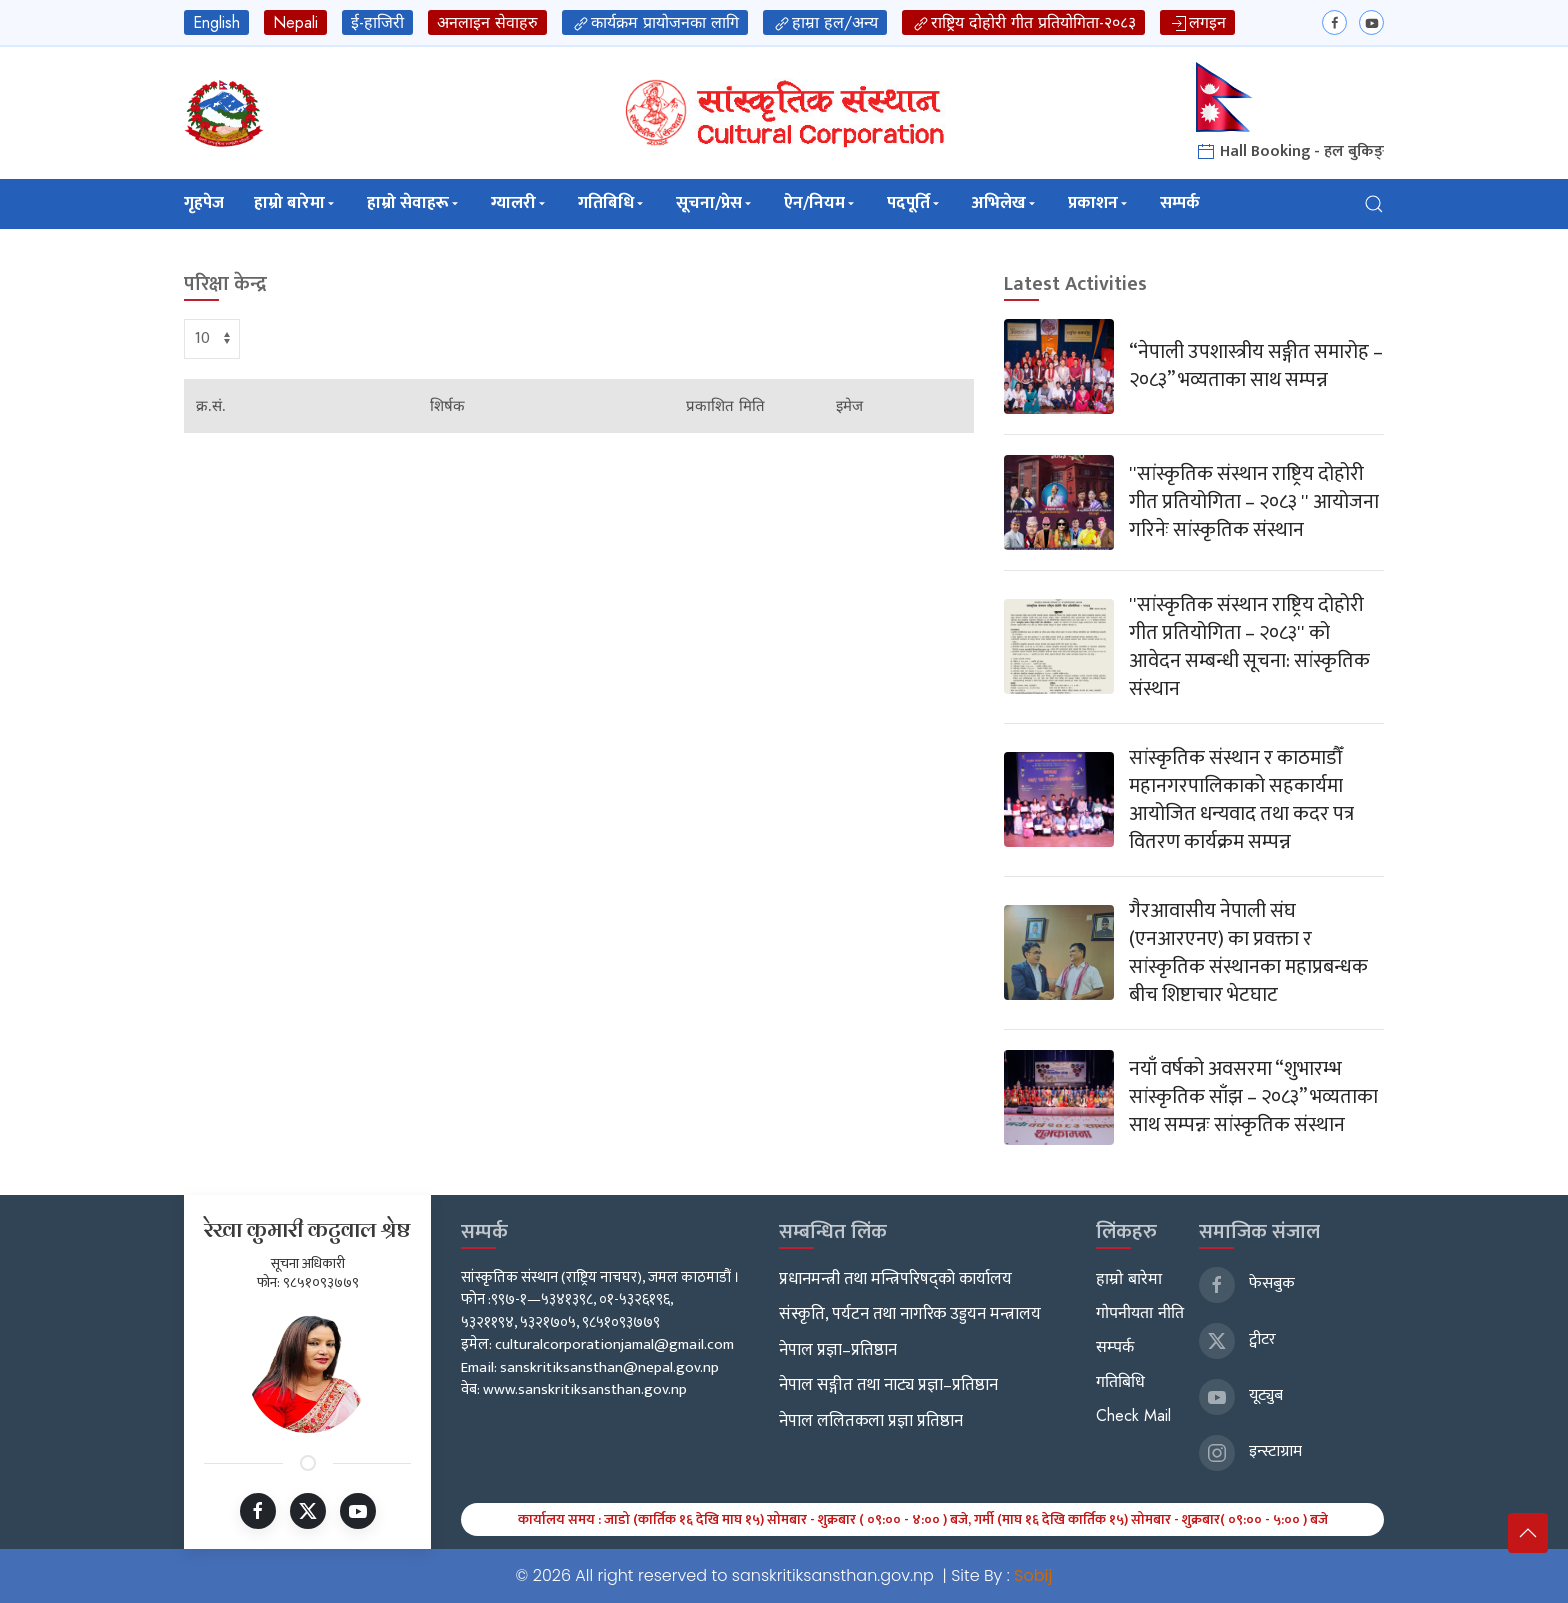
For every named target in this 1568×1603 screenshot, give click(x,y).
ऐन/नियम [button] (820, 203)
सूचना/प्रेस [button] (715, 203)
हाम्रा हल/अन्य (825, 22)
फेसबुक (1247, 1283)
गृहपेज (204, 203)
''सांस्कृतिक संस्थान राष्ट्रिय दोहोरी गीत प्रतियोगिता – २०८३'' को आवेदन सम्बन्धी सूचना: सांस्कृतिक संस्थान (1249, 647)
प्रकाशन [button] (1099, 203)
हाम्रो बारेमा (1129, 1278)
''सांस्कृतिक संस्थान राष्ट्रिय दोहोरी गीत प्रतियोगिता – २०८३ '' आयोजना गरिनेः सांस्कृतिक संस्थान (1254, 502)
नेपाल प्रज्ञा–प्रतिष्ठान (838, 1350)
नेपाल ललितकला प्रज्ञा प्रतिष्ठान (871, 1421)
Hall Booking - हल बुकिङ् (1290, 151)
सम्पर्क (1180, 203)
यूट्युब (1241, 1395)
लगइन (1197, 22)
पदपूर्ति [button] (914, 203)
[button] (1374, 203)
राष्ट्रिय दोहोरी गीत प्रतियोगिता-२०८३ (1023, 22)
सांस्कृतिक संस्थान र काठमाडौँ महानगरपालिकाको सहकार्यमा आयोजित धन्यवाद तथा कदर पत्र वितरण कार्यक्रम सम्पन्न (1241, 800)
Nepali (295, 22)
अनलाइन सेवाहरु (487, 22)
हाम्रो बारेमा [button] (295, 203)
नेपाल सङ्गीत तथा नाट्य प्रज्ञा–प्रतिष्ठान (888, 1385)
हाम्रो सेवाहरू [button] (414, 203)
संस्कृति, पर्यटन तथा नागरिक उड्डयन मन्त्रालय (910, 1314)
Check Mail (1133, 1415)
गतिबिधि (1120, 1381)
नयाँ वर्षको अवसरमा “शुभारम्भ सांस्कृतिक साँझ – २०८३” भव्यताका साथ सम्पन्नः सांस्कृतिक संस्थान (1253, 1097)
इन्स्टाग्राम (1250, 1451)
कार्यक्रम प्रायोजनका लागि (655, 22)
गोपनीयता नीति (1140, 1312)
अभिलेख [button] (1005, 203)
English (216, 22)
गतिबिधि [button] (612, 203)
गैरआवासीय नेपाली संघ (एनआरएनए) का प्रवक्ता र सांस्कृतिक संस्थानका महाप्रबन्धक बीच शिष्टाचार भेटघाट (1248, 953)
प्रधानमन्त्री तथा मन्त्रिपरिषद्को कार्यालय (895, 1279)
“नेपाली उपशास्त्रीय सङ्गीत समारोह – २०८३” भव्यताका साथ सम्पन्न (1256, 366)
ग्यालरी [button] (519, 203)
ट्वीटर (1237, 1339)
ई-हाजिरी (377, 22)
